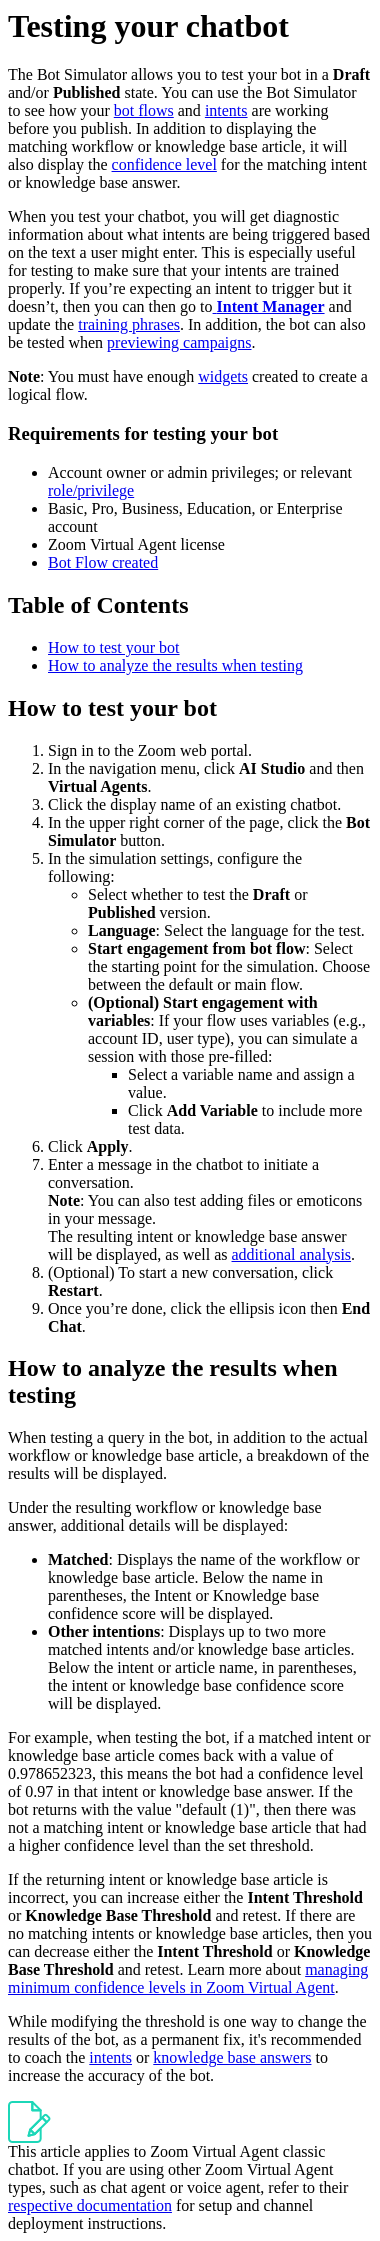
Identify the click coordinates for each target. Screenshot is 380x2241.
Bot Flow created (103, 562)
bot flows (144, 110)
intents (226, 110)
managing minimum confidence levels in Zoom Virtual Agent (188, 1978)
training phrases (129, 324)
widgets (223, 376)
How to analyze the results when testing (175, 665)
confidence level (164, 164)
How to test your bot (114, 647)
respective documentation (90, 2205)
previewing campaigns (179, 342)
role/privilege (91, 490)
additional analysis (292, 1254)
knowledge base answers (232, 2057)
